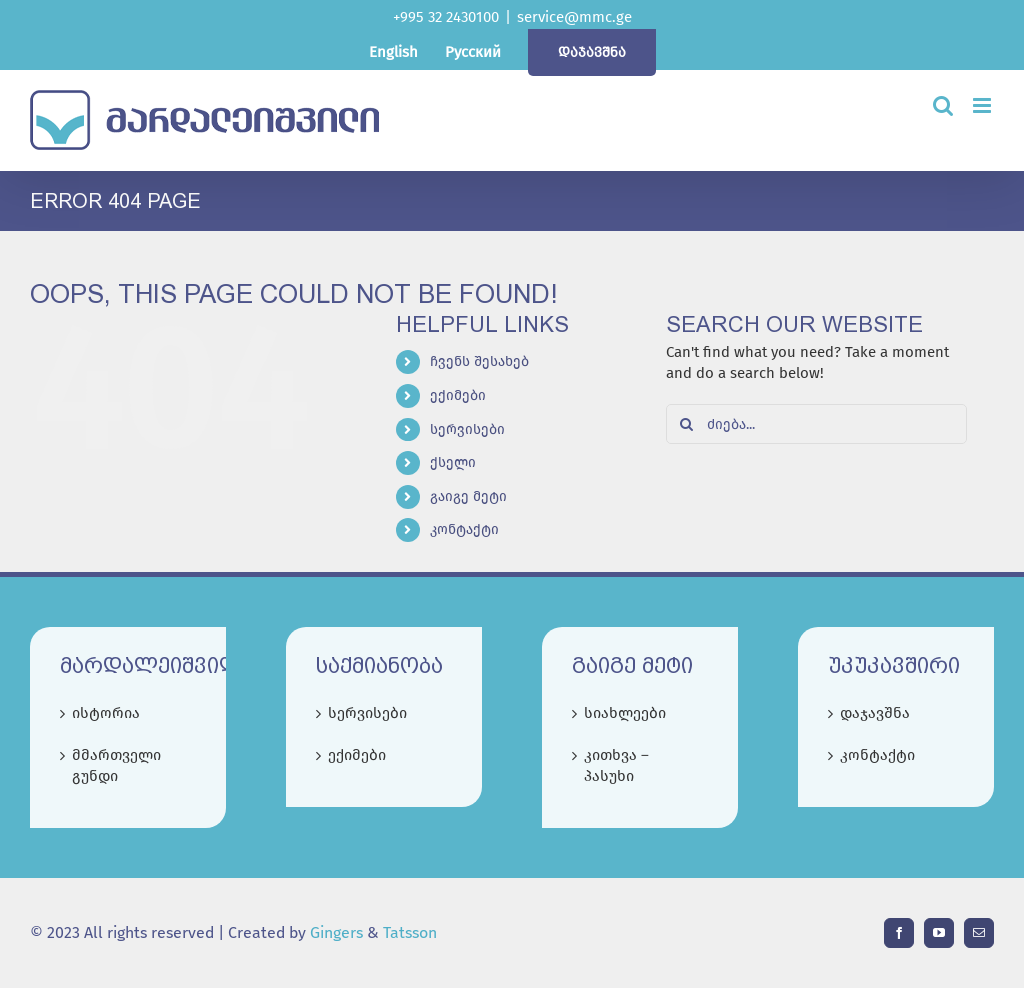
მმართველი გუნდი (116, 765)
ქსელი (453, 462)
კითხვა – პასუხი (616, 765)
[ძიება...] (816, 424)
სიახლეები (625, 713)
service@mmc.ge (574, 17)
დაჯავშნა (875, 713)
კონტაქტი (464, 529)
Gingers (338, 932)
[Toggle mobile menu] (983, 105)
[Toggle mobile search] (943, 105)
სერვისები (467, 429)
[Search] (686, 424)
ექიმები (458, 395)
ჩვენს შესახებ (479, 361)
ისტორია (106, 713)
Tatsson (410, 932)
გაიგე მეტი (468, 496)
